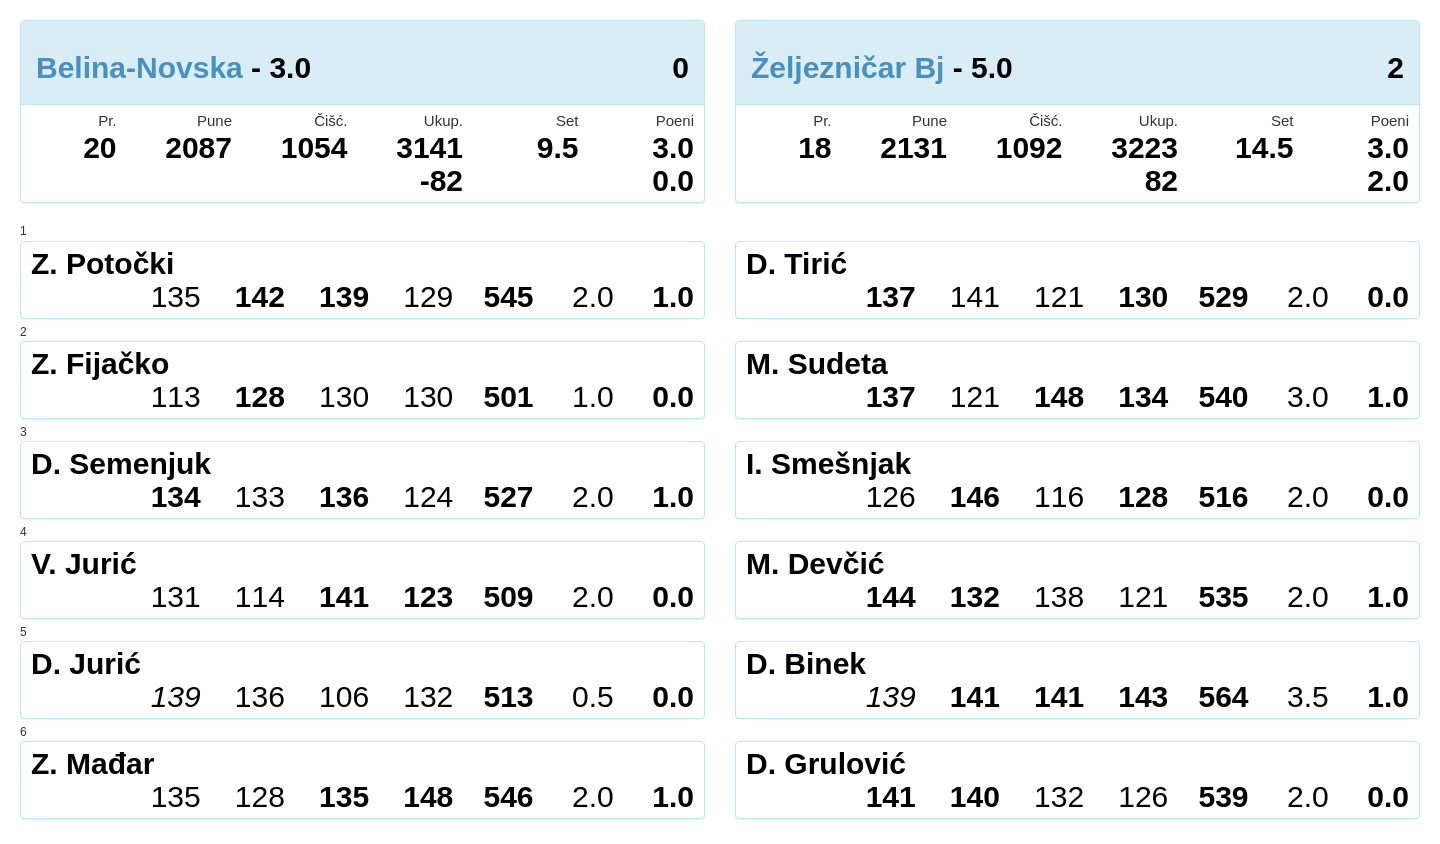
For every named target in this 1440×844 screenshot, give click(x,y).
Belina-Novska (139, 67)
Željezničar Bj (847, 67)
